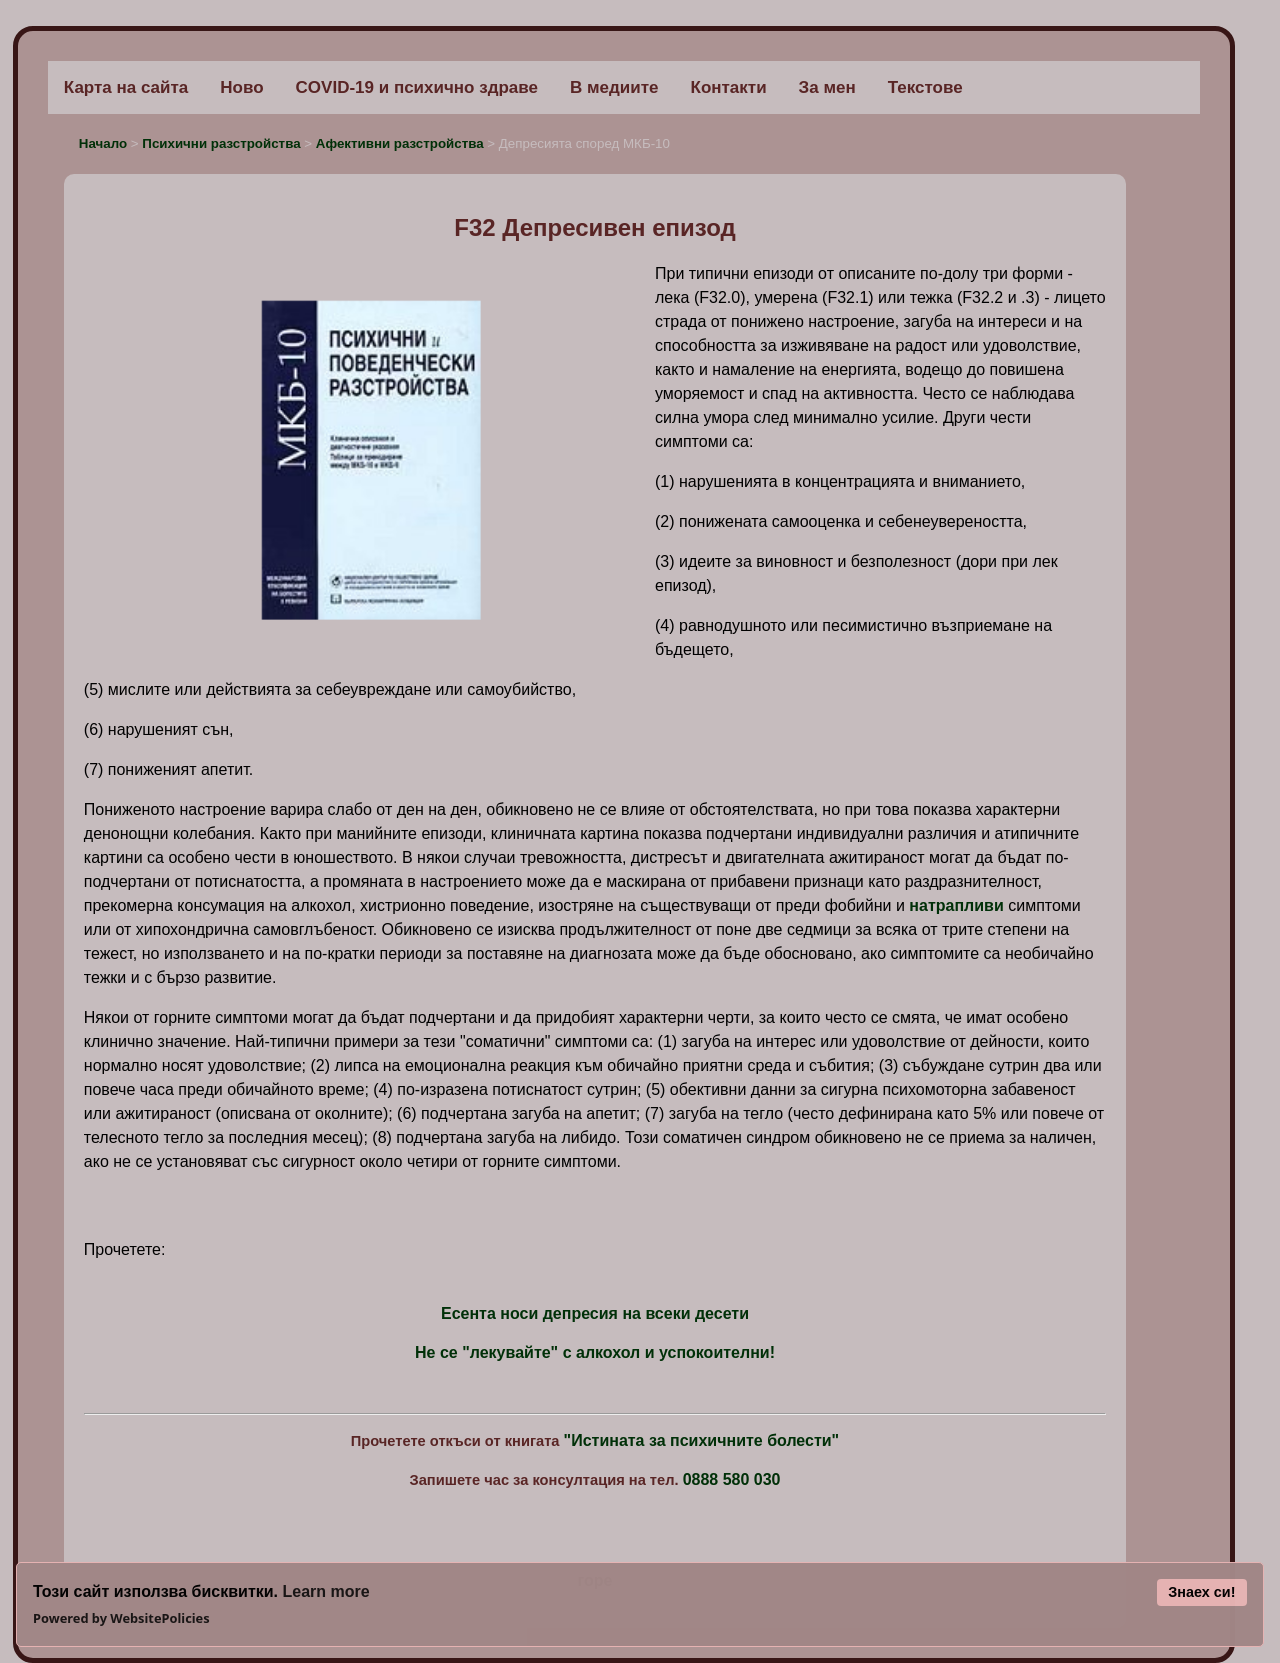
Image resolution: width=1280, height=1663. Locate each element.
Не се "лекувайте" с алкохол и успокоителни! (595, 1352)
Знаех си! (1201, 1592)
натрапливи (956, 905)
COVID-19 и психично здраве (417, 87)
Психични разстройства (223, 143)
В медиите (614, 87)
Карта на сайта (126, 87)
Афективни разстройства (400, 143)
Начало (105, 143)
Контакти (729, 87)
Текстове (925, 87)
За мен (827, 87)
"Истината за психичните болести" (702, 1440)
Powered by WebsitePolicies (121, 1618)
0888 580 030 (732, 1479)
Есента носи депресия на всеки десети (595, 1313)
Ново (241, 87)
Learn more (325, 1591)
